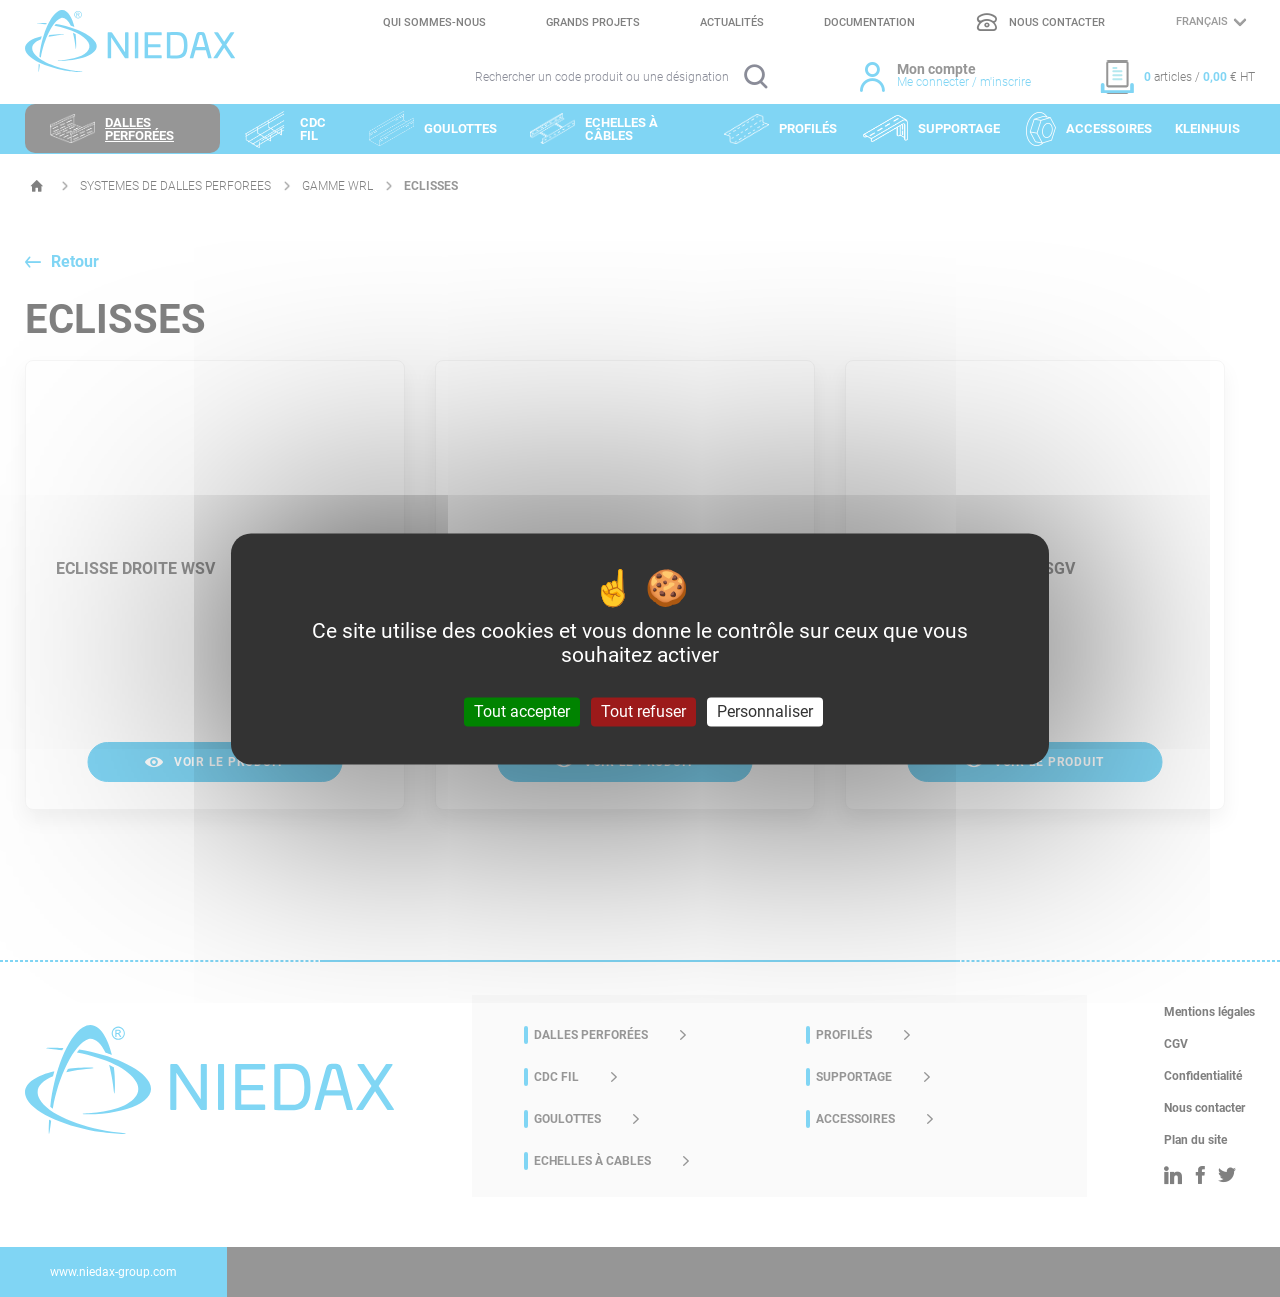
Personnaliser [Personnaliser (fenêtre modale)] (765, 711)
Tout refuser (643, 711)
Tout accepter (522, 711)
